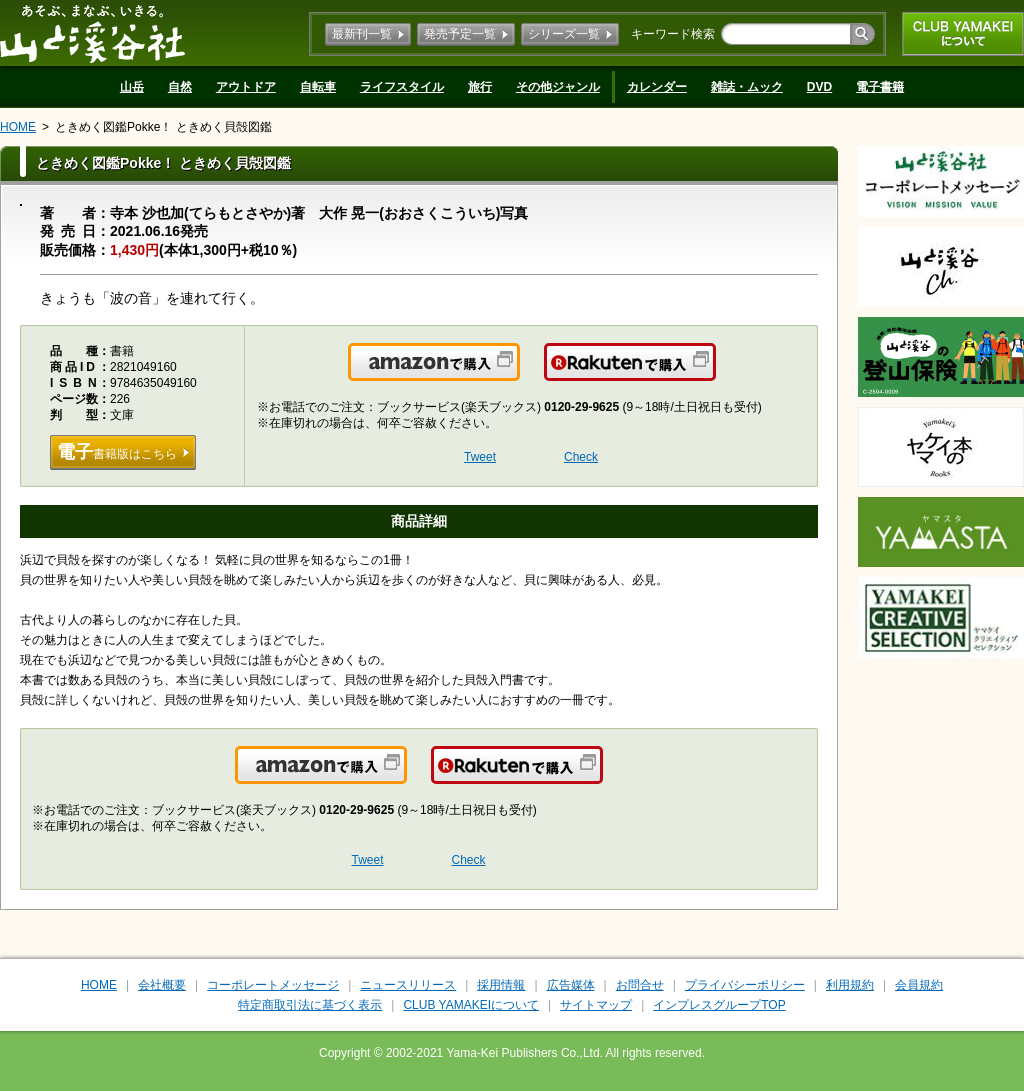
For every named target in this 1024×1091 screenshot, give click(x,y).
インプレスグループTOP (719, 1005)
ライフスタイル (402, 87)
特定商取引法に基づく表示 (310, 1005)
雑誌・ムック (747, 87)
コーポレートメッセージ (273, 985)
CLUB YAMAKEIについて (963, 34)
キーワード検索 (673, 34)
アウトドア (246, 87)
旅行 (480, 87)
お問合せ (640, 985)
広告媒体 (571, 985)
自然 (180, 87)
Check (581, 457)
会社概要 (162, 985)
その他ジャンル (558, 87)
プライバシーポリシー (745, 985)
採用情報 (501, 985)
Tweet (480, 457)
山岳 (132, 87)
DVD (819, 87)
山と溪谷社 (92, 33)
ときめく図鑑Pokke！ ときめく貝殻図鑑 (163, 127)
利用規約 (850, 985)
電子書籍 (880, 87)
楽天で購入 (714, 374)
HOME (18, 127)
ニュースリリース (408, 985)
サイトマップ (596, 1005)
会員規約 (919, 985)
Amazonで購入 (518, 374)
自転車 (318, 87)
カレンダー (657, 87)
